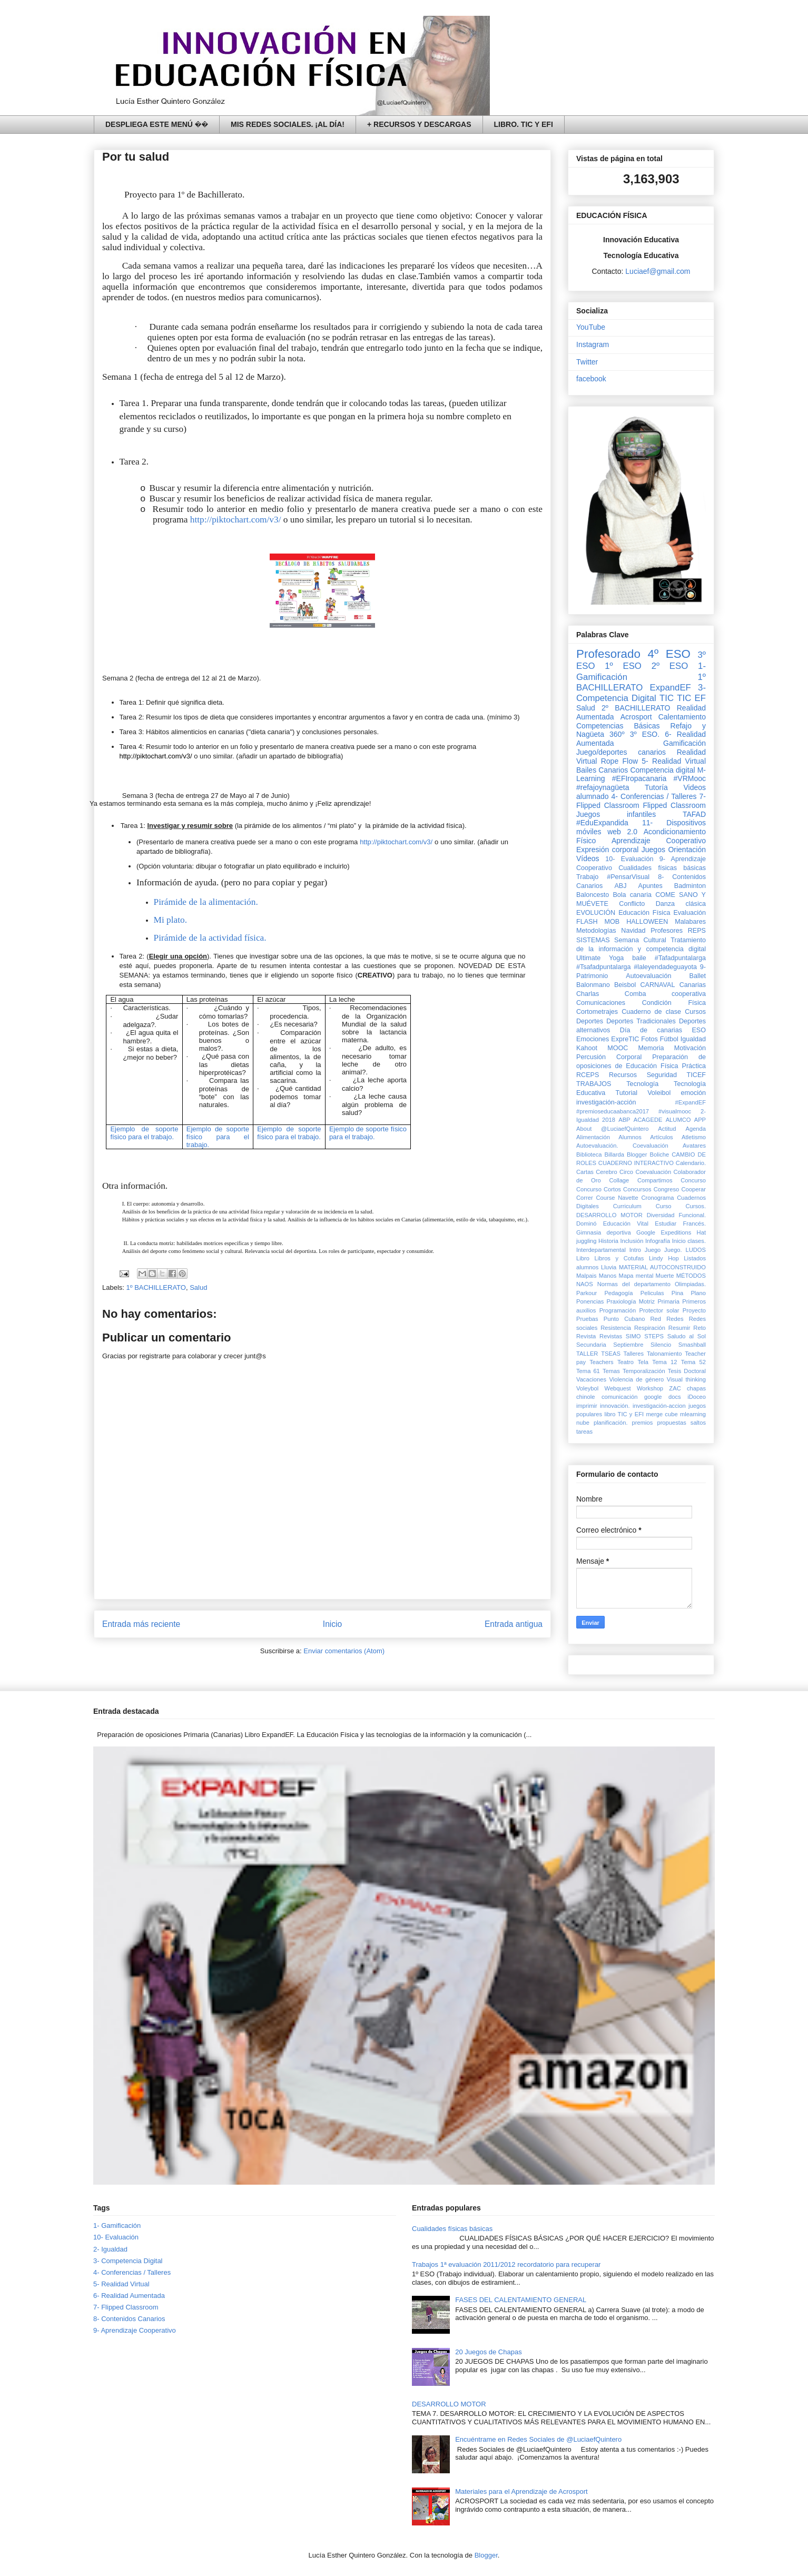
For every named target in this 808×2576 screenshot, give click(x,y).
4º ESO (669, 653)
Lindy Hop (664, 1258)
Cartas (585, 1172)
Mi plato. (171, 920)
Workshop (650, 1388)
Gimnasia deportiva (603, 1232)
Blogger (637, 1154)
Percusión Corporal (609, 1057)
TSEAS (610, 1353)
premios (642, 1422)
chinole (585, 1397)
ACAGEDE (648, 1120)
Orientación (687, 849)
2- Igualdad (110, 2249)
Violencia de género (636, 1379)
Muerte (665, 1275)
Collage (619, 1180)
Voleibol (659, 1093)
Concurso (693, 1180)
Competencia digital (662, 770)
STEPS (654, 1336)
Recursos (623, 1075)
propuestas (671, 1422)
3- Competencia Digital (641, 693)
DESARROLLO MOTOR (609, 1215)
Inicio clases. (689, 1241)
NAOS (584, 1284)
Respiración (649, 1328)
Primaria (668, 1301)
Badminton (690, 886)
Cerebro (606, 1172)
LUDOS (695, 1250)
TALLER (587, 1353)
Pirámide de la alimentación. (206, 902)
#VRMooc (690, 778)
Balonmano (593, 985)
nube (582, 1422)
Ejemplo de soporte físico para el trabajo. (144, 1133)
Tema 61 (588, 1371)
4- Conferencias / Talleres (654, 796)
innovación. (615, 1406)
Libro (582, 1258)
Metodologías (596, 930)
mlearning (693, 1414)
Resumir (679, 1328)
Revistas (610, 1336)
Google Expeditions (663, 1232)
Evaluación (689, 912)
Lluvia (608, 1267)
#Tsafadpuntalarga (603, 967)
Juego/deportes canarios (621, 752)
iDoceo (696, 1397)
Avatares (694, 1145)
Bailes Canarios (602, 770)
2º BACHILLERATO (636, 708)
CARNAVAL (657, 985)
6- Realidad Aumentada (129, 2295)
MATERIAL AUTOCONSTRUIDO (662, 1267)
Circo (626, 1172)
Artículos (661, 1137)
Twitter (587, 362)
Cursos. (695, 1206)
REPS (697, 930)
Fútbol (669, 1039)
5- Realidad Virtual (674, 761)
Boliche (659, 1154)
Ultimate (588, 958)
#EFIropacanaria (639, 778)
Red (656, 1319)
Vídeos (587, 858)
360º (616, 734)
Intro (635, 1250)
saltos (698, 1422)
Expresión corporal (607, 849)
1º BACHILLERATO (156, 1287)
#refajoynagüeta (602, 787)
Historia (608, 1241)
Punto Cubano (624, 1319)
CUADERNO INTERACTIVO (636, 1163)
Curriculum (627, 1206)
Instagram (592, 344)
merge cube (661, 1414)
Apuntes (650, 886)
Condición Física (674, 1002)
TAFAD (694, 814)
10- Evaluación (629, 859)
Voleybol (587, 1388)
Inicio (332, 1624)
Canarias (692, 985)
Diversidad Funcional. (676, 1215)
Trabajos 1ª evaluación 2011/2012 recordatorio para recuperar (506, 2264)
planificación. (611, 1422)
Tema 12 (664, 1362)
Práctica (694, 1066)
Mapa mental (636, 1275)
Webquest (618, 1388)
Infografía (657, 1241)
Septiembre (628, 1344)
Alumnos (630, 1137)
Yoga (616, 958)
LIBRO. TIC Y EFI (523, 124)
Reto (699, 1328)
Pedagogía (618, 1293)
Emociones (592, 1039)
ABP (624, 1120)
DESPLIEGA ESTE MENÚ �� (156, 124)
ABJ (620, 886)
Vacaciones (591, 1379)
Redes (674, 1319)
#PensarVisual (628, 877)
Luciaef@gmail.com (657, 271)
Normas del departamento (634, 1284)
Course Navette (617, 1198)
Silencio (661, 1344)
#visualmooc (674, 1111)
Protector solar (659, 1310)
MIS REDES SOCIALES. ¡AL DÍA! (287, 124)
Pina (677, 1293)
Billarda (614, 1154)
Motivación (690, 1048)
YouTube (590, 327)
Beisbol (625, 985)
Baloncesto (592, 895)
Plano (698, 1293)
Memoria (651, 1048)
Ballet (697, 976)
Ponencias (590, 1301)
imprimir (586, 1406)
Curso (664, 1206)
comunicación (619, 1397)
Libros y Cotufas (619, 1258)
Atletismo (694, 1137)
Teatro (625, 1362)
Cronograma (657, 1198)
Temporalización (644, 1371)
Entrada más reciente (141, 1624)
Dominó (586, 1223)
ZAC (675, 1388)
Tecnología (642, 1084)
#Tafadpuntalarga (680, 958)
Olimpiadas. (690, 1284)
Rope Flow (619, 761)
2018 (608, 1120)
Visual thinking (686, 1379)
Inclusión (631, 1241)
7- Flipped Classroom (126, 2307)
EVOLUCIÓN (595, 912)
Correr (584, 1198)
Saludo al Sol (686, 1336)
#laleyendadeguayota (665, 967)
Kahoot (586, 1048)
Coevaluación (653, 1172)
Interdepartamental (601, 1250)
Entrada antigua (514, 1624)
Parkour (586, 1293)
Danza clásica (681, 903)
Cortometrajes (597, 1011)
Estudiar (665, 1223)
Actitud (667, 1129)
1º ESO (623, 666)
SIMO (633, 1336)
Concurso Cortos (598, 1189)
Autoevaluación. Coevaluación (622, 1145)
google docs (662, 1397)
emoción (693, 1093)
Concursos (637, 1189)
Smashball (692, 1344)
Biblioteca (589, 1154)
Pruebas (587, 1319)
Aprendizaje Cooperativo (659, 840)
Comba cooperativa (665, 994)
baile (639, 958)
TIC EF (691, 698)
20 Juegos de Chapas (488, 2352)
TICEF (696, 1075)
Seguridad (662, 1075)
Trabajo (587, 877)
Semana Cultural (640, 940)
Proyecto (694, 1310)
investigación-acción (606, 1102)
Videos (694, 787)
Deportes (589, 1021)
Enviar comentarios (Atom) (344, 1651)
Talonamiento (664, 1353)
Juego (653, 1250)
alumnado (592, 796)
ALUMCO (678, 1120)
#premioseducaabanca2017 (612, 1111)
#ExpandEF (690, 1102)
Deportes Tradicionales (640, 1021)
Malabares (690, 921)
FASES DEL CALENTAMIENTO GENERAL (520, 2300)
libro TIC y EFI (624, 1414)
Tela (642, 1362)
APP (700, 1120)
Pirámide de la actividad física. (210, 938)
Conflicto (632, 903)
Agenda (695, 1129)
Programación (617, 1310)
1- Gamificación (117, 2225)
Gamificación (684, 743)
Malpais (586, 1275)
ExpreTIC (625, 1039)
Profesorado (608, 653)
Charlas (587, 994)
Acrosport (636, 717)
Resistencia (615, 1328)
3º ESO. (644, 734)
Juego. (673, 1250)
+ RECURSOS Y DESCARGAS (419, 124)
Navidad (633, 930)
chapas (696, 1388)
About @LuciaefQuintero (612, 1129)
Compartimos (655, 1180)
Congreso (666, 1189)
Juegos (653, 849)
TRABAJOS (593, 1084)
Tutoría (656, 787)
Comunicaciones (600, 1002)
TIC (666, 698)
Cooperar (693, 1189)
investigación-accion (659, 1406)
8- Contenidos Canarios (129, 2319)
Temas (611, 1371)
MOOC (617, 1048)
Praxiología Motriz (630, 1301)
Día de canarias (651, 1030)
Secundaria (591, 1344)
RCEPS (587, 1075)
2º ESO (670, 666)
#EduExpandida (602, 822)
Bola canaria (632, 895)
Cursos (695, 1011)
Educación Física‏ (644, 912)
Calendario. (691, 1163)
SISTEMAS (593, 940)
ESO (699, 1030)
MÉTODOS (691, 1275)
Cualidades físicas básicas (662, 868)
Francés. (694, 1223)
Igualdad (693, 1039)
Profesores (667, 930)
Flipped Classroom (674, 805)
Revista (586, 1336)
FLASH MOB (597, 921)
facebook (591, 378)
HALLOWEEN (647, 921)
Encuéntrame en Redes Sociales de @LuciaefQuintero (538, 2439)
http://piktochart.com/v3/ (235, 520)
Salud (198, 1287)
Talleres (634, 1353)
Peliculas (652, 1293)
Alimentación (593, 1137)
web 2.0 (622, 831)
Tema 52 (693, 1362)
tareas (584, 1431)
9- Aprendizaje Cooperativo (134, 2330)
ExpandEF (670, 688)
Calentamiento (682, 717)
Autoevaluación (648, 976)
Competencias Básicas (618, 726)
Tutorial (626, 1093)
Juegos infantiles (616, 814)
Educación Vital (625, 1223)
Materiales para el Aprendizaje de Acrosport (521, 2491)
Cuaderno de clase (651, 1011)
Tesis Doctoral (687, 1371)
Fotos (649, 1039)
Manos (608, 1275)
